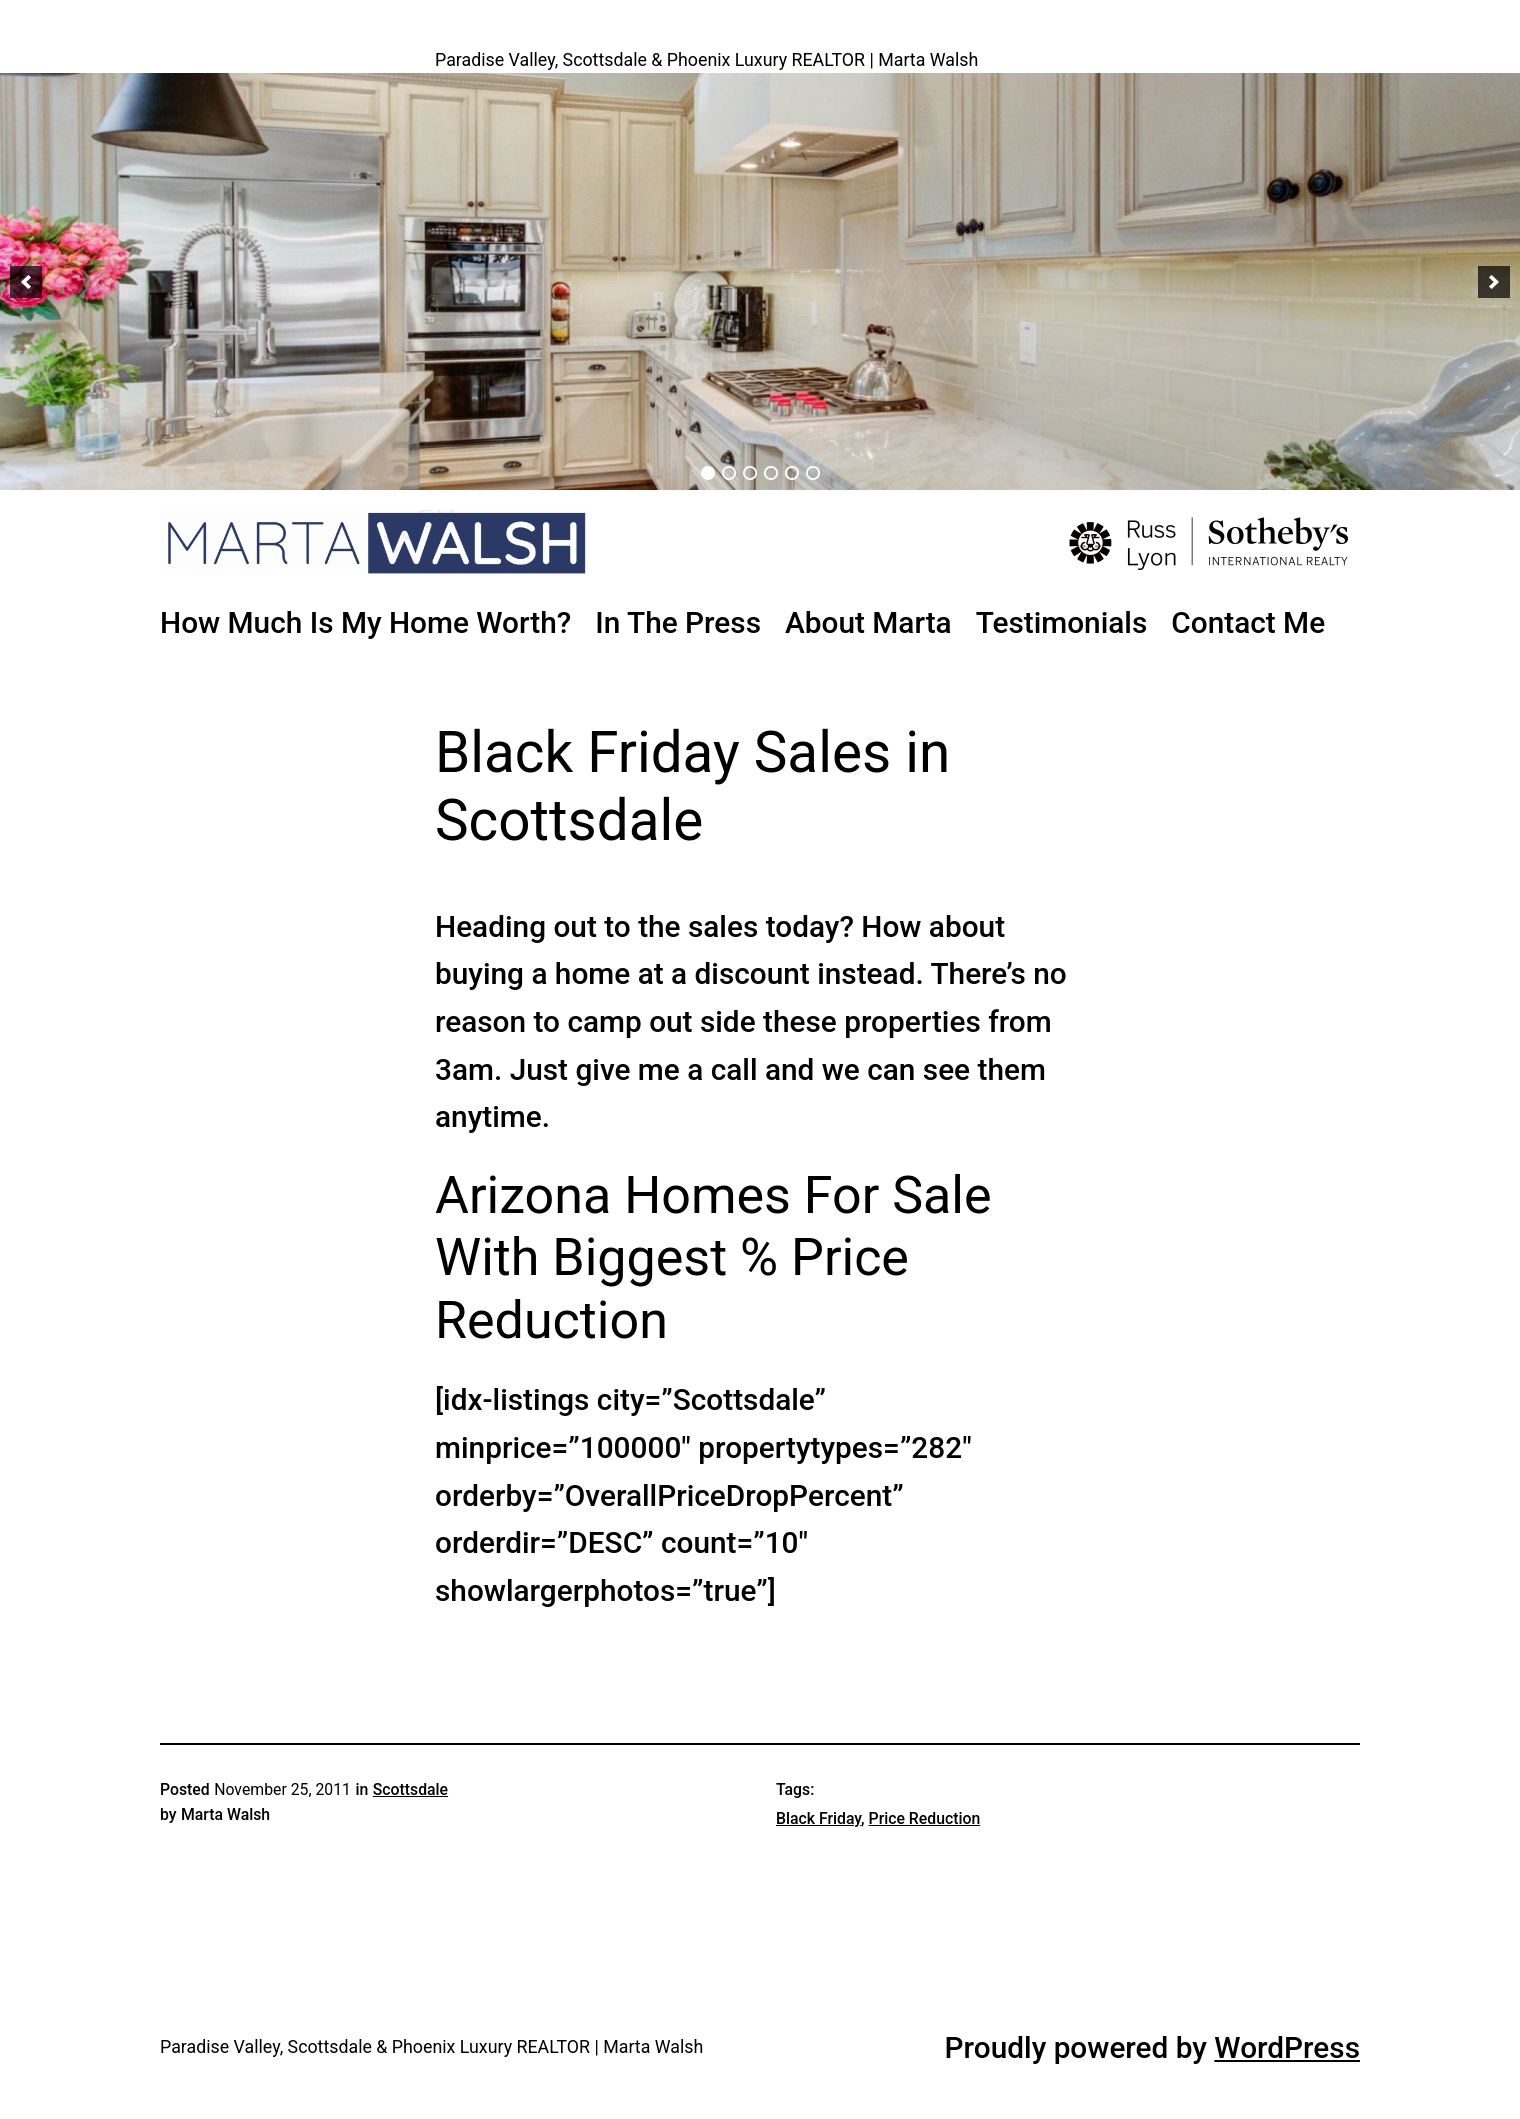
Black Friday (818, 1818)
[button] (26, 282)
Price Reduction (925, 1818)
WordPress (1287, 2047)
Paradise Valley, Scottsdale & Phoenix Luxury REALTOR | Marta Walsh (706, 59)
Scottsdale (410, 1789)
